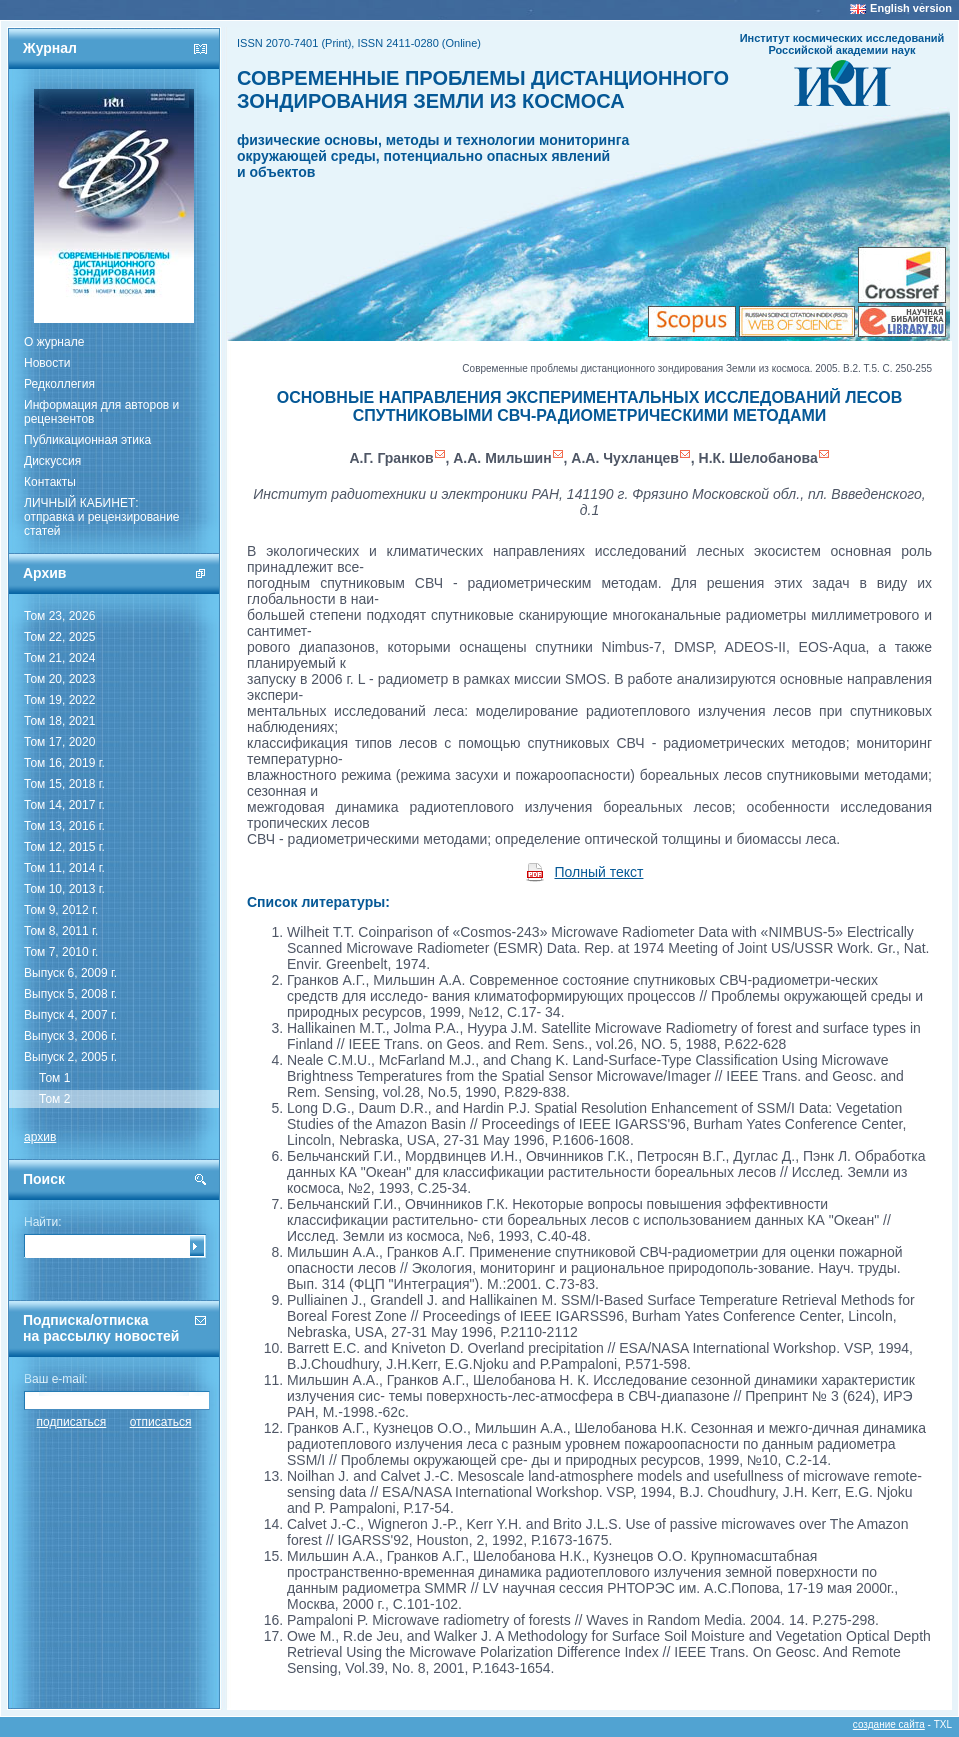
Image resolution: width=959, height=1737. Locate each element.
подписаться (72, 1422)
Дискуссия (52, 461)
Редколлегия (59, 384)
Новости (47, 363)
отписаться (161, 1422)
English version (911, 8)
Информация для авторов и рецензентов (101, 412)
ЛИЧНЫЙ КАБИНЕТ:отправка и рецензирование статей (102, 517)
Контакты (50, 482)
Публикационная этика (87, 440)
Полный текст (599, 872)
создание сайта (889, 1724)
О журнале (54, 342)
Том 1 (54, 1078)
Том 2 (54, 1099)
